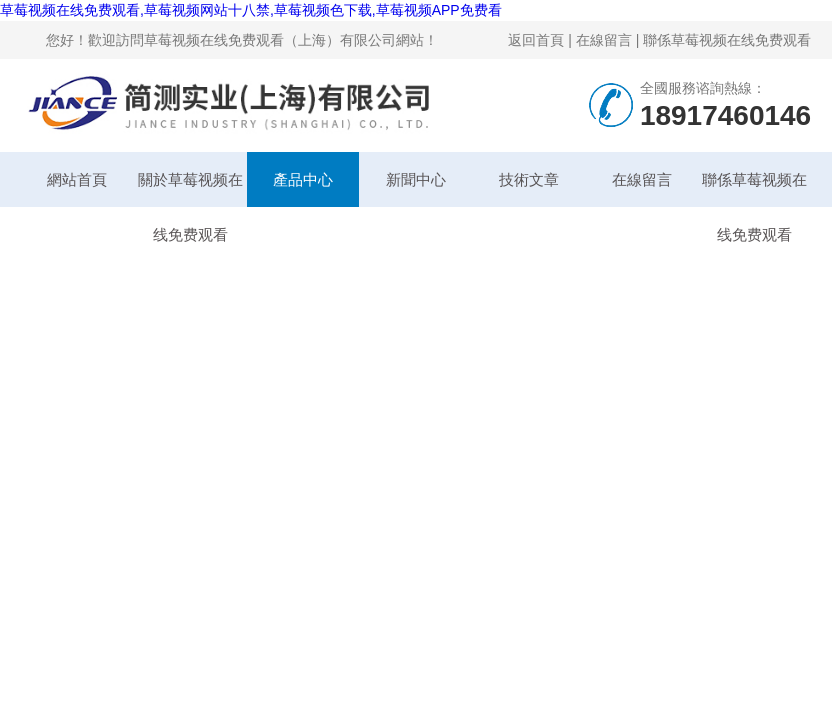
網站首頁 (77, 179)
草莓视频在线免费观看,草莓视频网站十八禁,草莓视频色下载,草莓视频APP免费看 (251, 10)
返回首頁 (536, 40)
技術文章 (529, 179)
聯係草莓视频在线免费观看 (727, 40)
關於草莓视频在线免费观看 (190, 189)
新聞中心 (416, 179)
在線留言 (604, 40)
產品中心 (303, 179)
